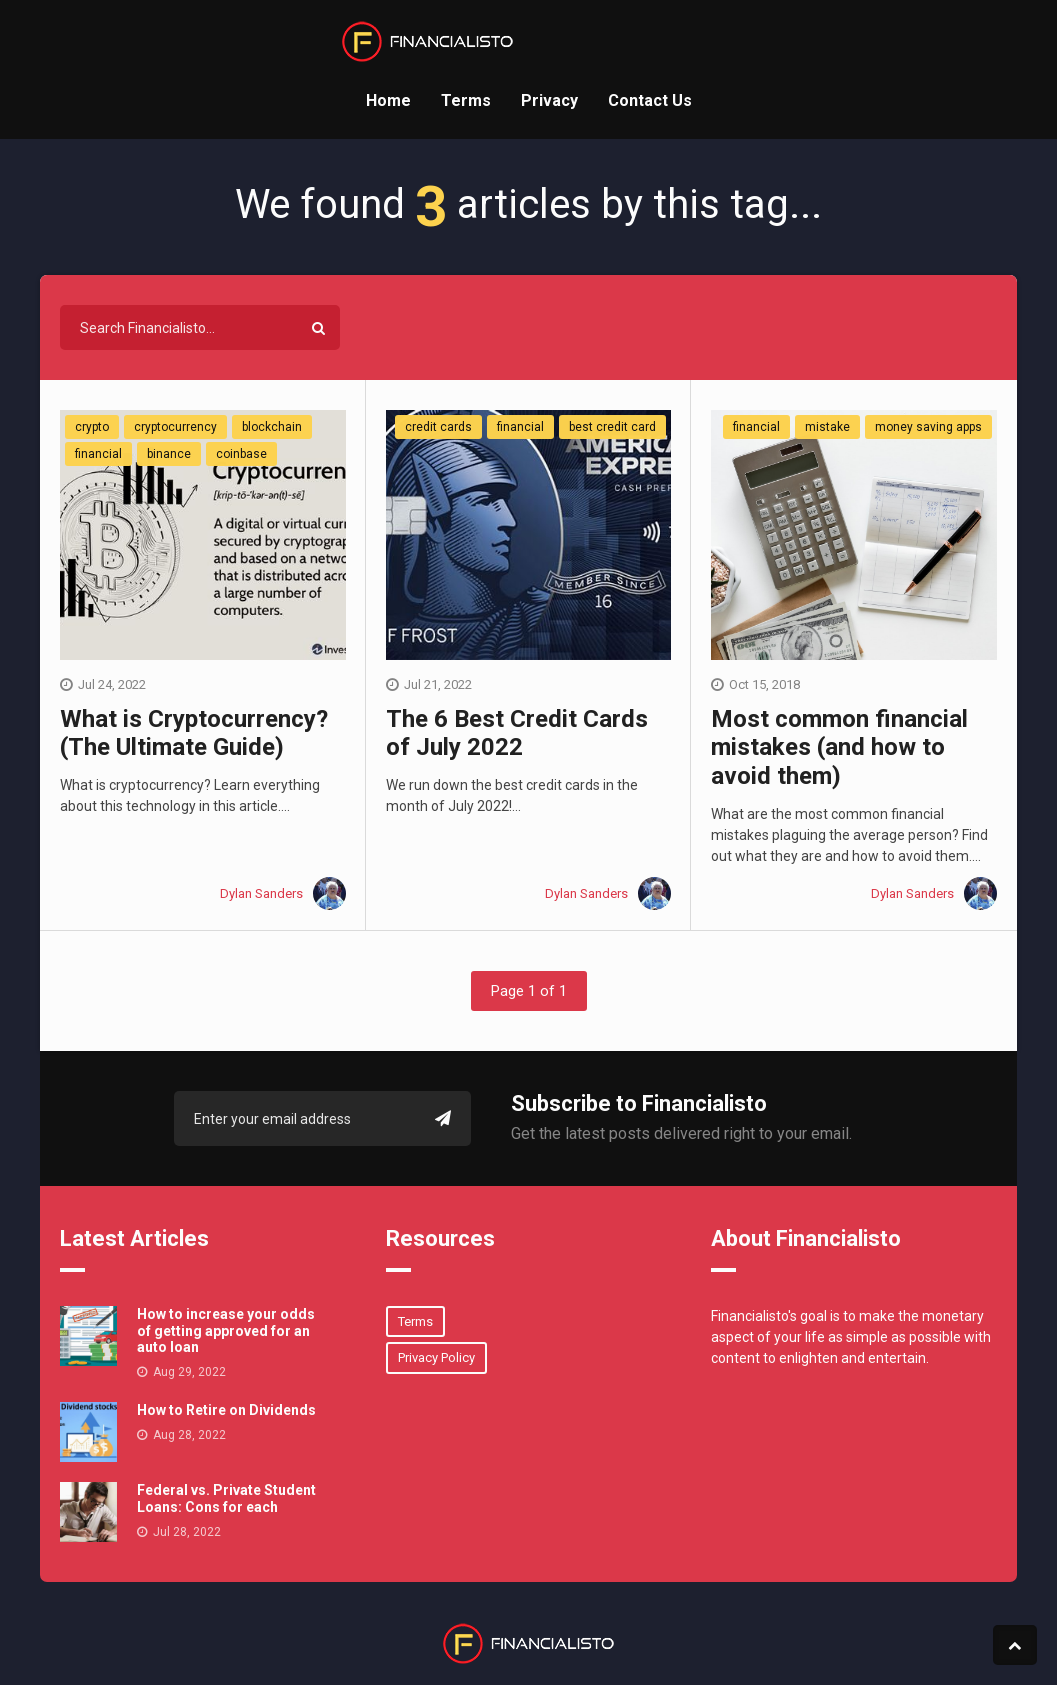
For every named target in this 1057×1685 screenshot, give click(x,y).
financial (98, 454)
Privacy (549, 100)
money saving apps (928, 427)
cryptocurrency (175, 427)
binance (169, 454)
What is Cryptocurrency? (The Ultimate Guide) (194, 733)
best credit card (612, 427)
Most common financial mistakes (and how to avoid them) (839, 748)
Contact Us (650, 100)
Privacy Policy (436, 1357)
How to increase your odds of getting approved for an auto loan (226, 1331)
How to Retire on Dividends (226, 1410)
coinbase (241, 454)
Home (388, 100)
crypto (92, 427)
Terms (466, 100)
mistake (827, 427)
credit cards (438, 427)
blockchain (272, 427)
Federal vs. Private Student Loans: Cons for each (226, 1498)
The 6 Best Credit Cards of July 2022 (517, 733)
